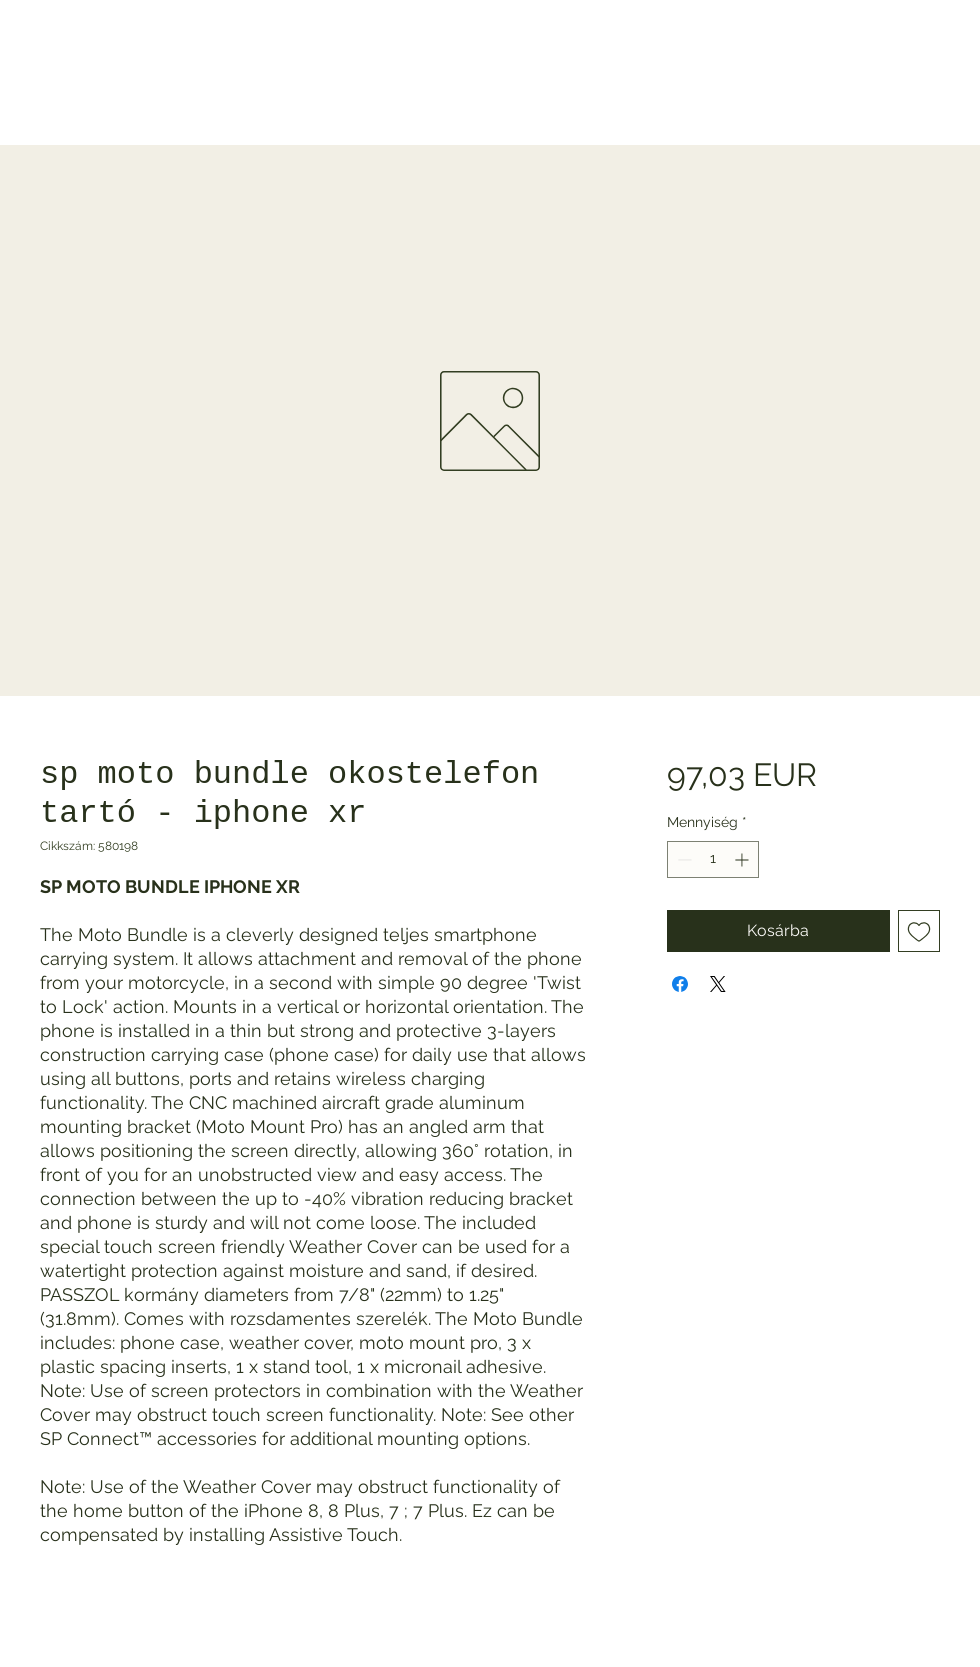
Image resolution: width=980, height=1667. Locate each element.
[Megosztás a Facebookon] (680, 984)
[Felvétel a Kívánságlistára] (919, 931)
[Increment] (743, 859)
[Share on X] (718, 984)
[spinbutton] (713, 859)
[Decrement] (682, 859)
